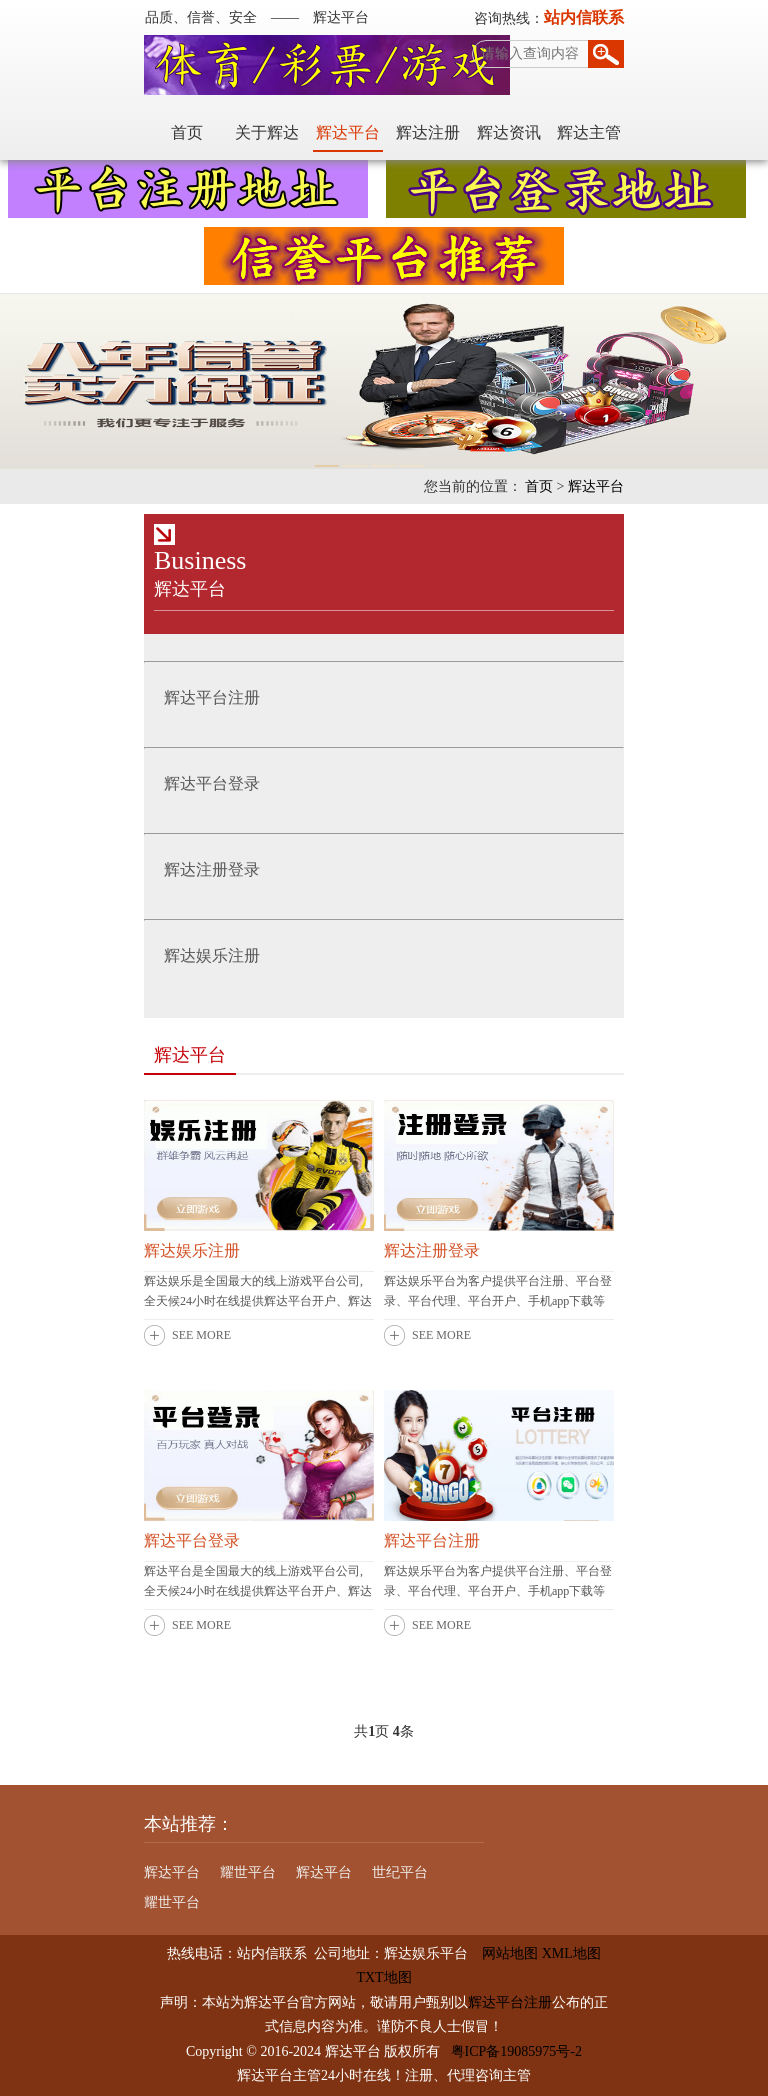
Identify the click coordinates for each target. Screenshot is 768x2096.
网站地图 (503, 1953)
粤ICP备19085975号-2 (516, 2051)
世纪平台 (400, 1872)
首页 (187, 132)
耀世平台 (248, 1872)
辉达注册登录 (432, 1250)
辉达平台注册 (432, 1540)
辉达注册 (428, 132)
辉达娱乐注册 (192, 1250)
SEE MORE (201, 1335)
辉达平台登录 (192, 1540)
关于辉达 (267, 132)
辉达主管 (589, 132)
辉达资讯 (509, 132)
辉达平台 (348, 132)
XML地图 (571, 1953)
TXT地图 (383, 1977)
